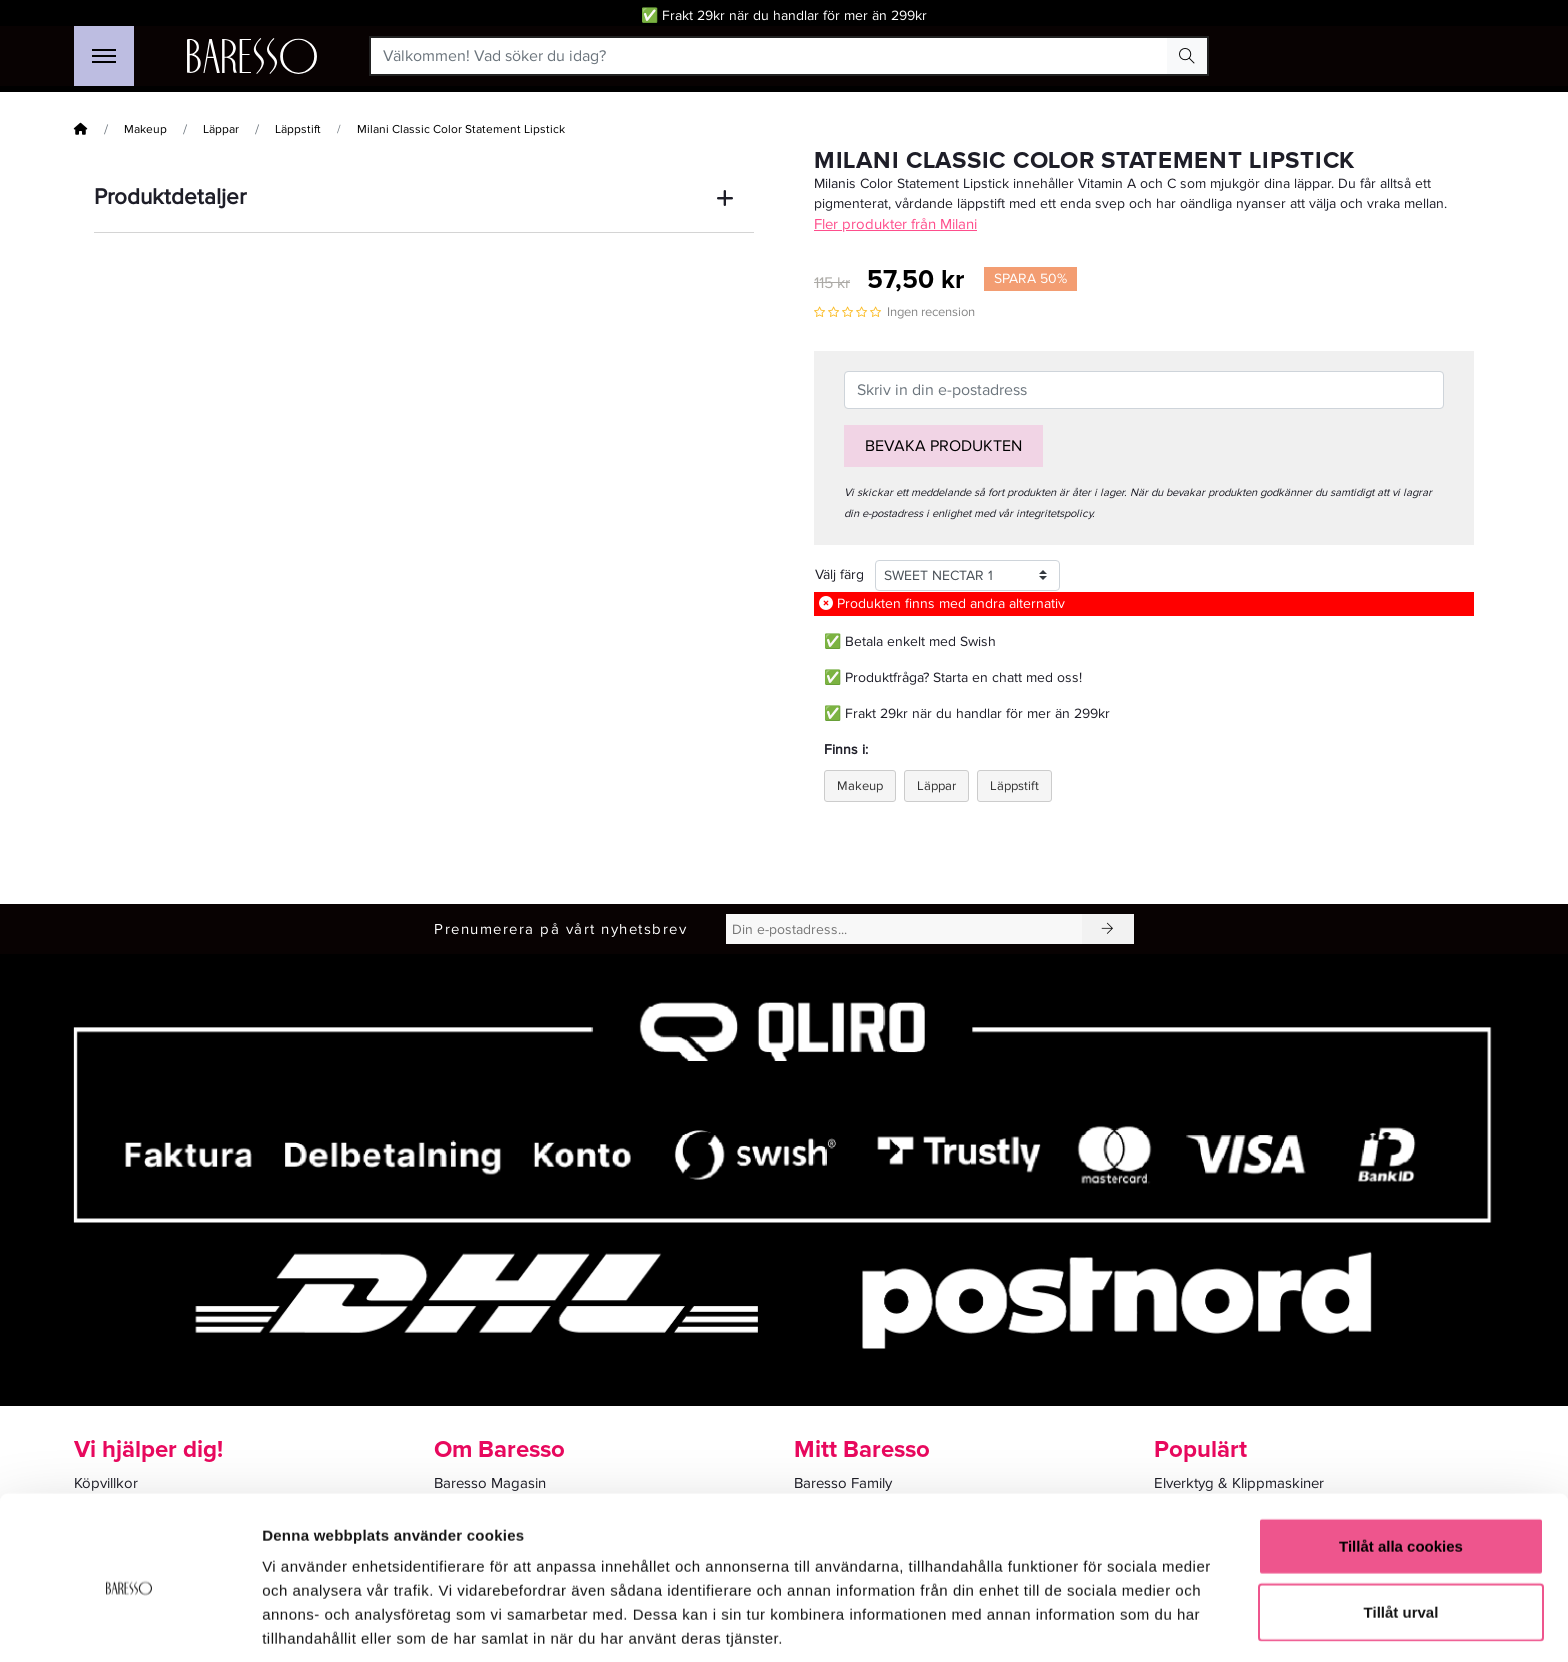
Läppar (221, 129)
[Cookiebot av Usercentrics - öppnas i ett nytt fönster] (129, 1623)
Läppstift (298, 129)
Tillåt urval (1401, 1531)
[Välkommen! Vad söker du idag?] (769, 56)
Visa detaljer (1086, 1622)
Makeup (145, 129)
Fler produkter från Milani (895, 224)
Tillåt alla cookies (1401, 1465)
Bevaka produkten (943, 446)
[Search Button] (1187, 56)
